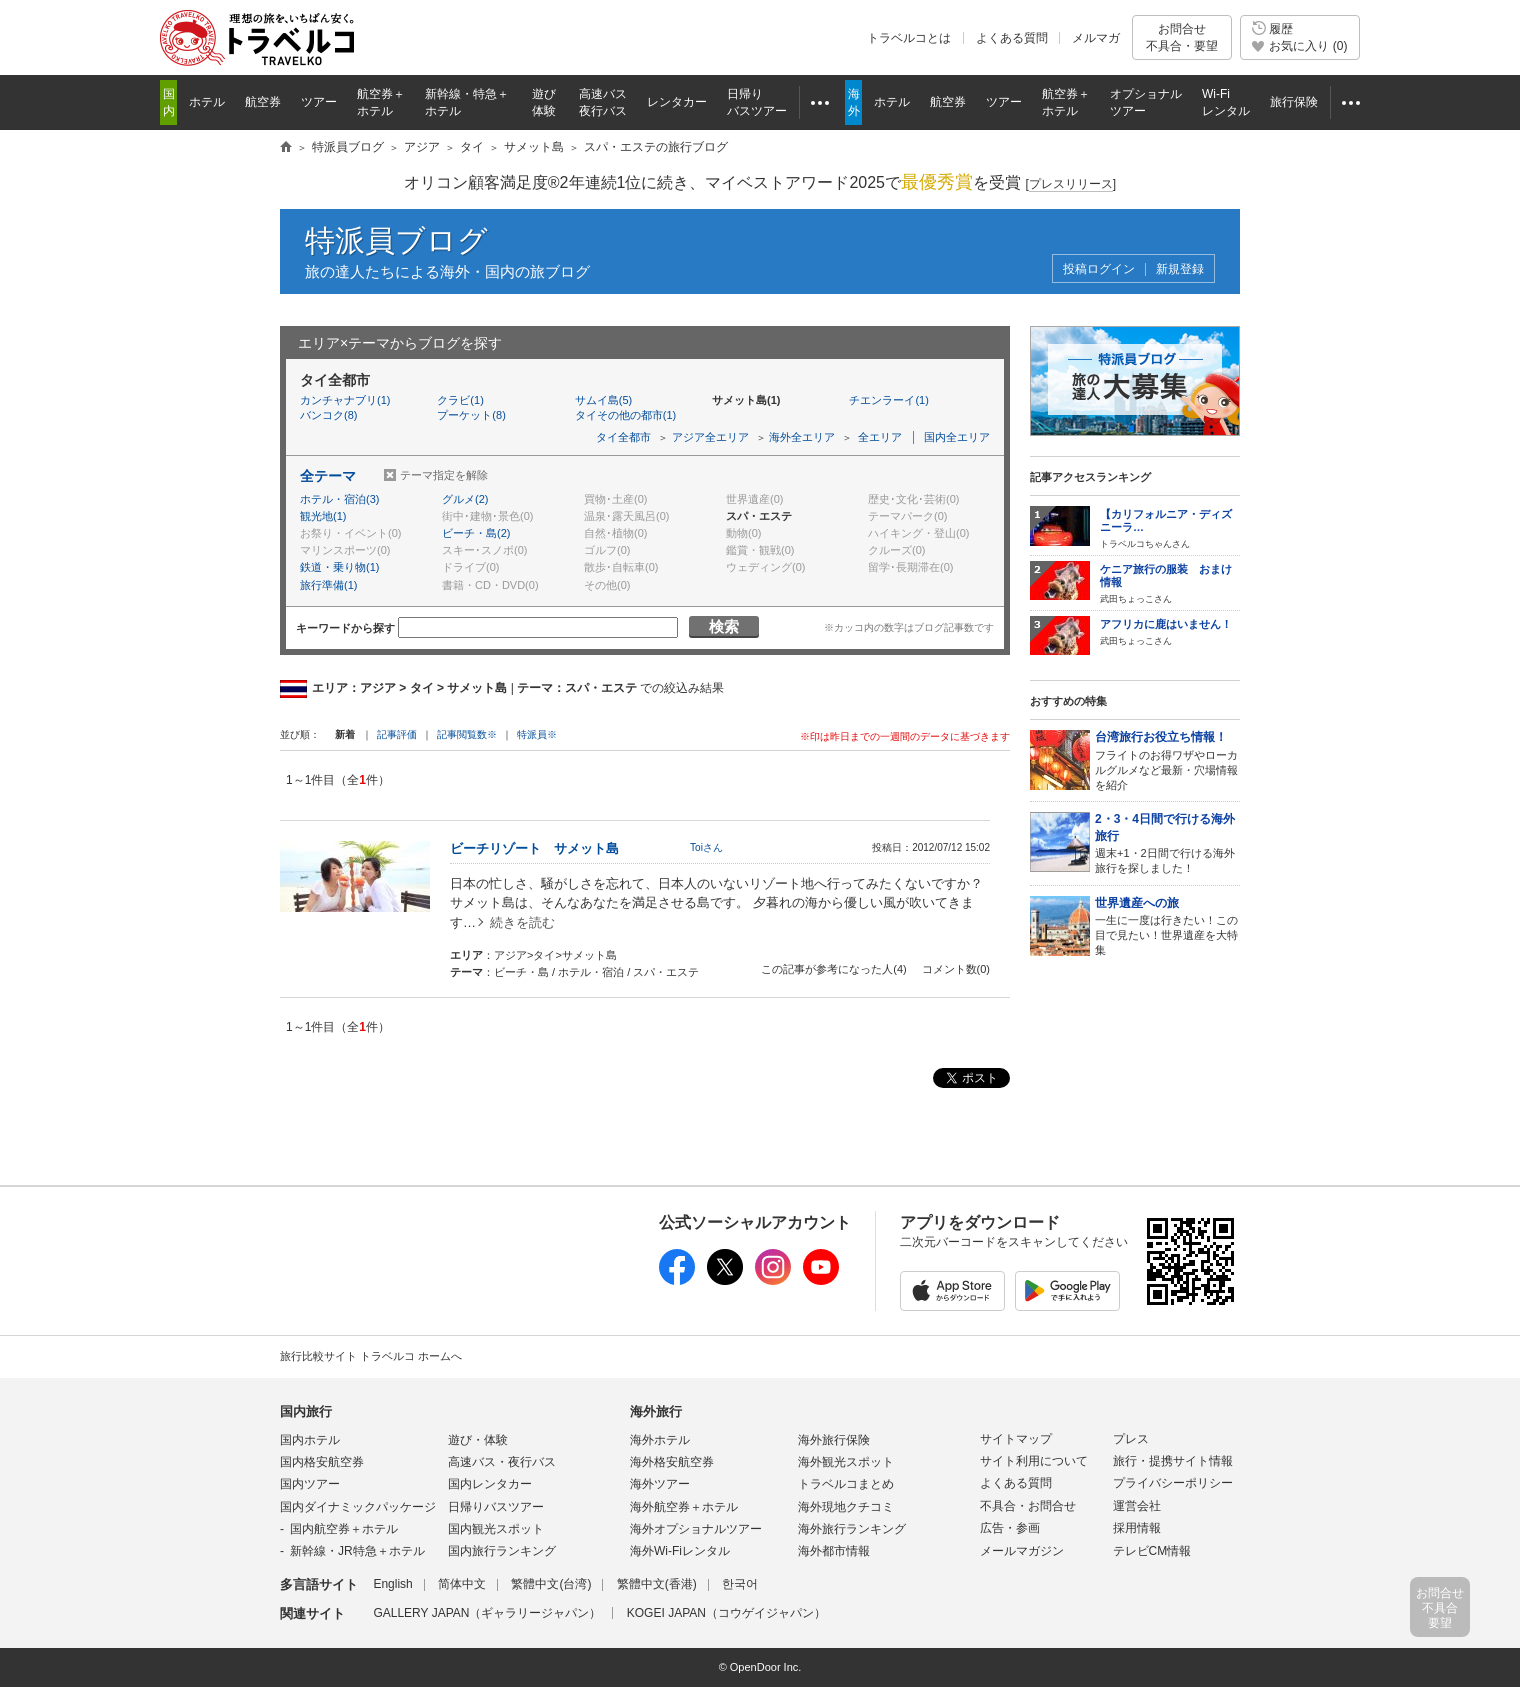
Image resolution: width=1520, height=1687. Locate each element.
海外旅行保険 (834, 1440)
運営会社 (1137, 1506)
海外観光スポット (846, 1462)
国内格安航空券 (322, 1462)
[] (1070, 184)
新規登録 (1180, 269)
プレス (1131, 1439)
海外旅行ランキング (852, 1529)
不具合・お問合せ (1028, 1506)
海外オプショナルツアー (696, 1529)
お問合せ (1182, 37)
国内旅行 (306, 1411)
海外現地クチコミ (846, 1507)
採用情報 (1137, 1528)
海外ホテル (660, 1440)
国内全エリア (957, 437)
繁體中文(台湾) (551, 1584)
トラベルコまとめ (846, 1484)
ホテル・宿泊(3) (339, 499)
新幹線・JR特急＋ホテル (357, 1551)
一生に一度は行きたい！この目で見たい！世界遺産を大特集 (1167, 925)
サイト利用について (1034, 1461)
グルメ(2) (465, 499)
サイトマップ (1016, 1439)
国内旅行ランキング (502, 1551)
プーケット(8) (471, 415)
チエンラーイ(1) (888, 400)
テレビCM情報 (1152, 1551)
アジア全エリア (710, 437)
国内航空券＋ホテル (344, 1529)
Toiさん (706, 847)
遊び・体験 (478, 1440)
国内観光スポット (496, 1529)
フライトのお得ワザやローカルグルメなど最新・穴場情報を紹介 (1167, 759)
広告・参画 (1010, 1528)
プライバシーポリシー (1173, 1483)
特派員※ (537, 734)
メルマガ (1096, 38)
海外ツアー (660, 1484)
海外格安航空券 (672, 1462)
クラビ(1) (460, 400)
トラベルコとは (909, 38)
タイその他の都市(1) (625, 415)
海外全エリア (802, 437)
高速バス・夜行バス (502, 1462)
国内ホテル (310, 1440)
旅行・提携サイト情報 (1173, 1461)
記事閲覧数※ (467, 734)
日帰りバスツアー (496, 1507)
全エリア (880, 437)
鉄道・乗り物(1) (339, 567)
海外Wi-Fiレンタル (680, 1551)
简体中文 (462, 1584)
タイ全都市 (623, 437)
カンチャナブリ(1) (345, 400)
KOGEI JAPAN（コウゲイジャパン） (726, 1613)
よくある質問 (1012, 38)
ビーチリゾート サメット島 (534, 848)
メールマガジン (1022, 1551)
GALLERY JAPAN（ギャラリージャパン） (487, 1613)
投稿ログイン (1099, 269)
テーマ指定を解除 (444, 475)
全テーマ (328, 476)
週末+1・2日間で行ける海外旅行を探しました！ (1167, 842)
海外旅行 (656, 1411)
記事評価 (397, 734)
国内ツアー (310, 1484)
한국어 (740, 1584)
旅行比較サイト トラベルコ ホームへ (371, 1356)
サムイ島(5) (603, 400)
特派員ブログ (396, 240)
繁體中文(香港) (657, 1584)
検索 (724, 626)
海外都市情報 (834, 1551)
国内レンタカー (490, 1484)
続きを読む (522, 922)
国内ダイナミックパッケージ (358, 1507)
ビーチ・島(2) (476, 533)
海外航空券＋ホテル (684, 1507)
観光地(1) (323, 516)
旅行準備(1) (328, 585)
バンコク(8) (328, 415)
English (392, 1584)
